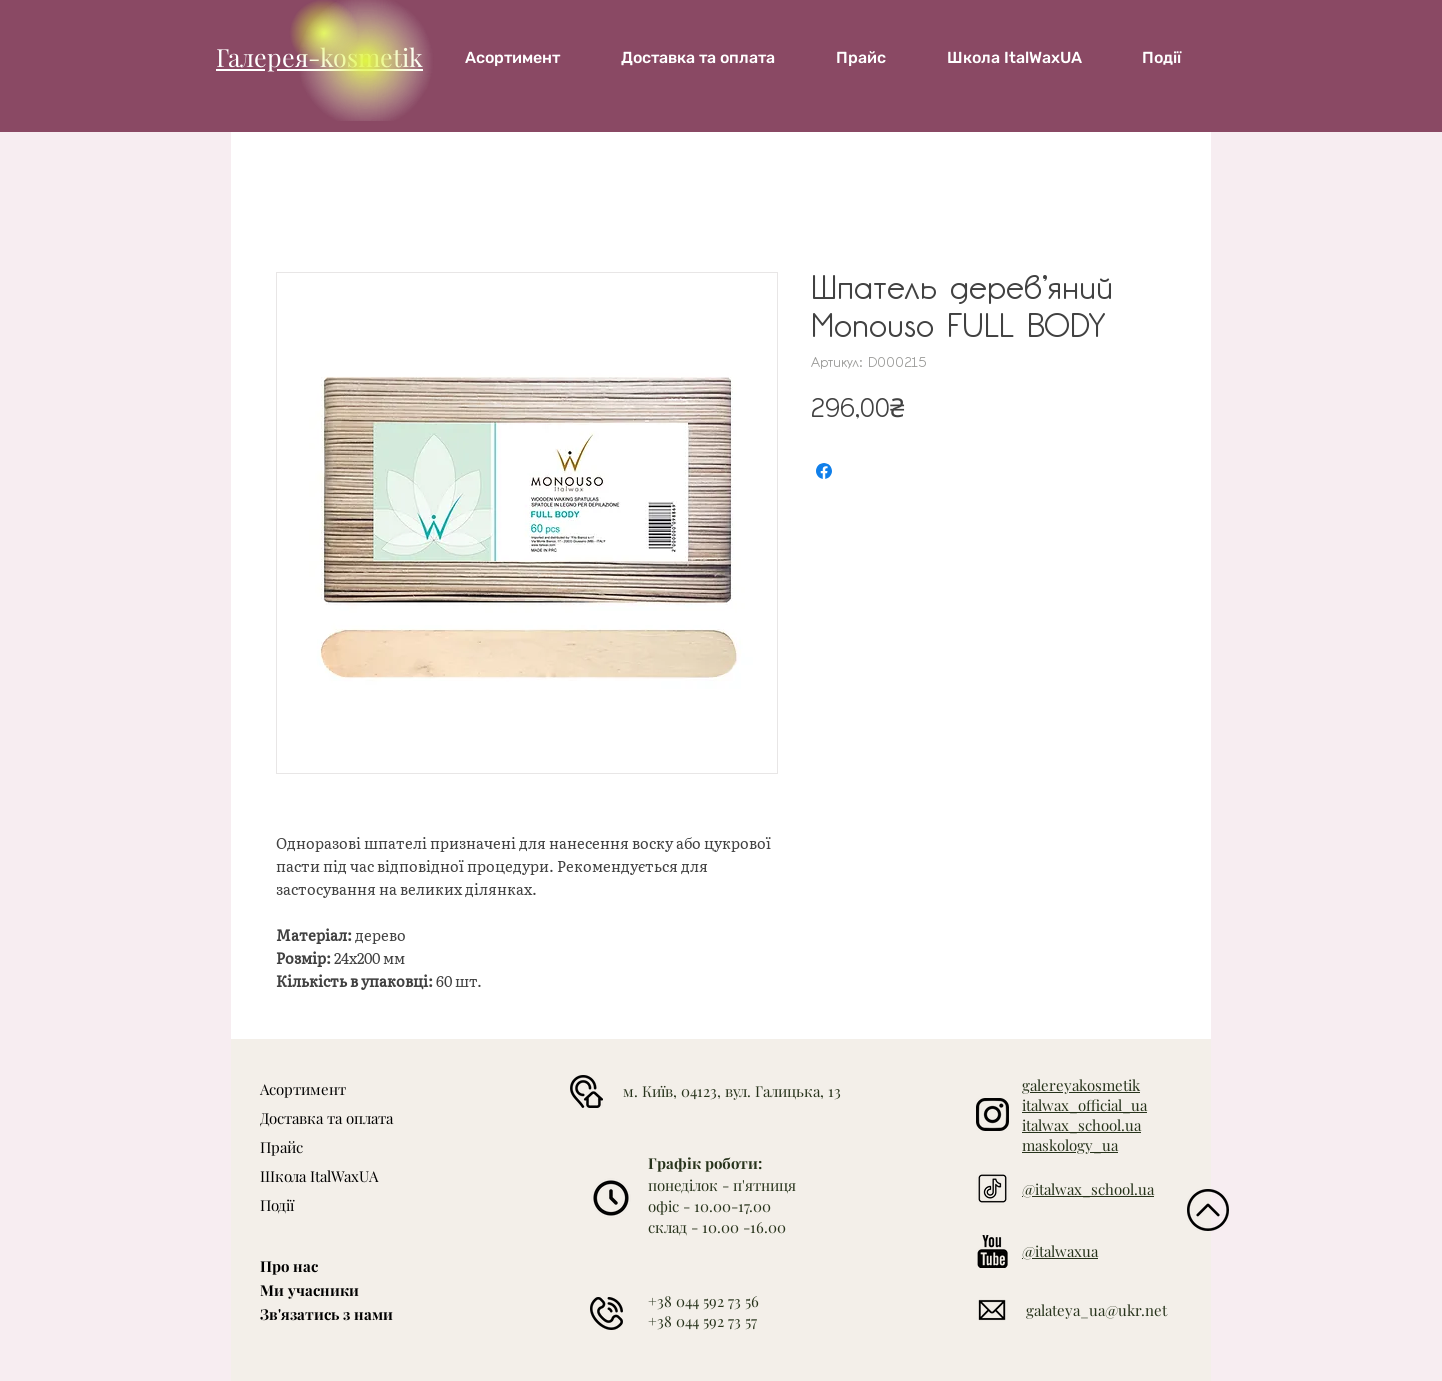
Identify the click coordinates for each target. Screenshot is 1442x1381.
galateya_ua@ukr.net (1096, 1310)
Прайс (281, 1147)
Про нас (289, 1266)
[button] (1014, 57)
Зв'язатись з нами (326, 1314)
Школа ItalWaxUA (319, 1176)
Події (277, 1205)
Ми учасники (309, 1290)
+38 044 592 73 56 (703, 1301)
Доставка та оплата (326, 1118)
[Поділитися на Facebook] (824, 471)
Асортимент (303, 1089)
